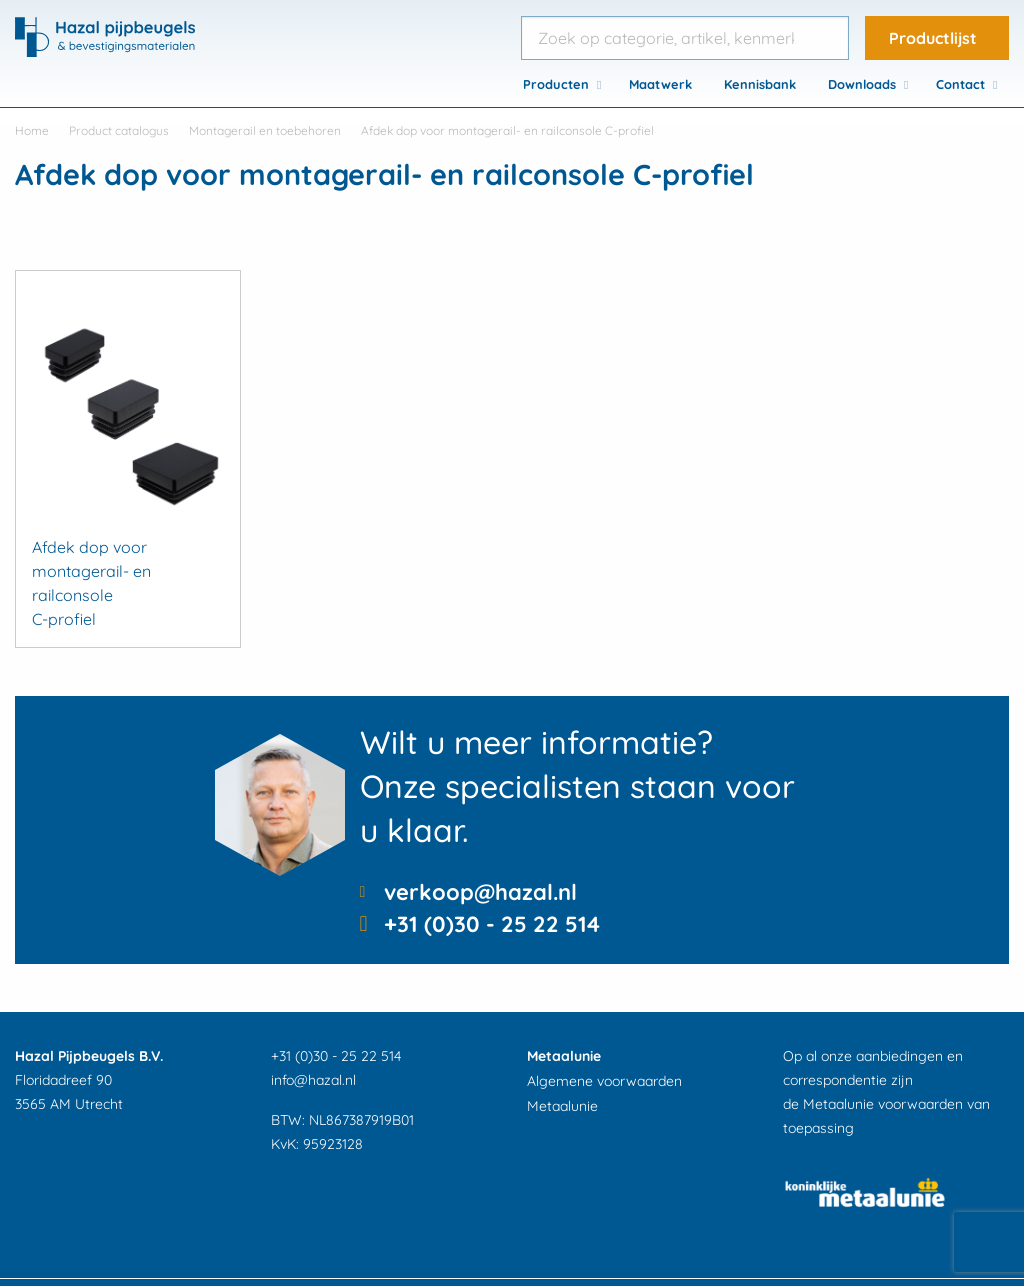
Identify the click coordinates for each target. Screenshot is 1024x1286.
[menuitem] (560, 84)
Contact (960, 84)
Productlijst (933, 38)
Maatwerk (660, 84)
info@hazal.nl (313, 1080)
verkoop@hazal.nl (480, 892)
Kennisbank (760, 84)
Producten (556, 84)
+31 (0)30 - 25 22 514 (492, 924)
